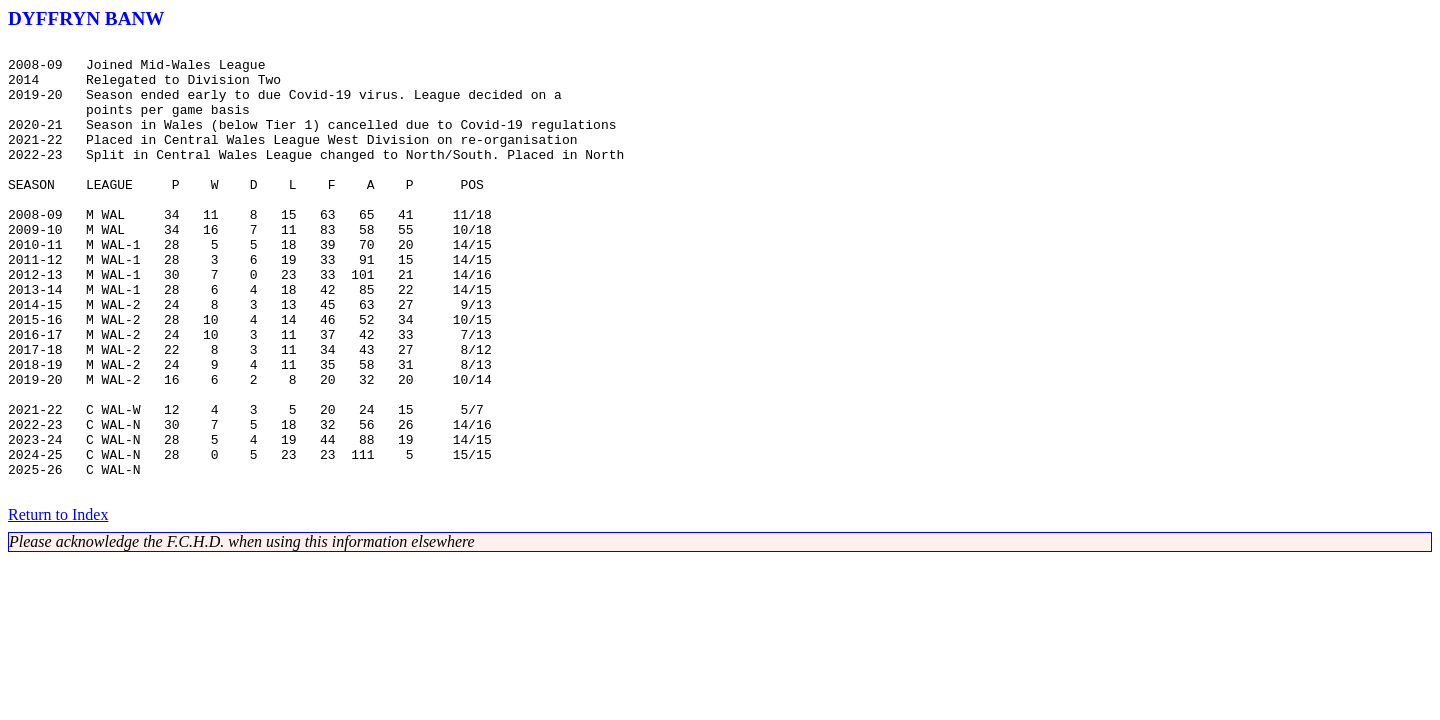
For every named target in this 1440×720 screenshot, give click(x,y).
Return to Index (58, 604)
